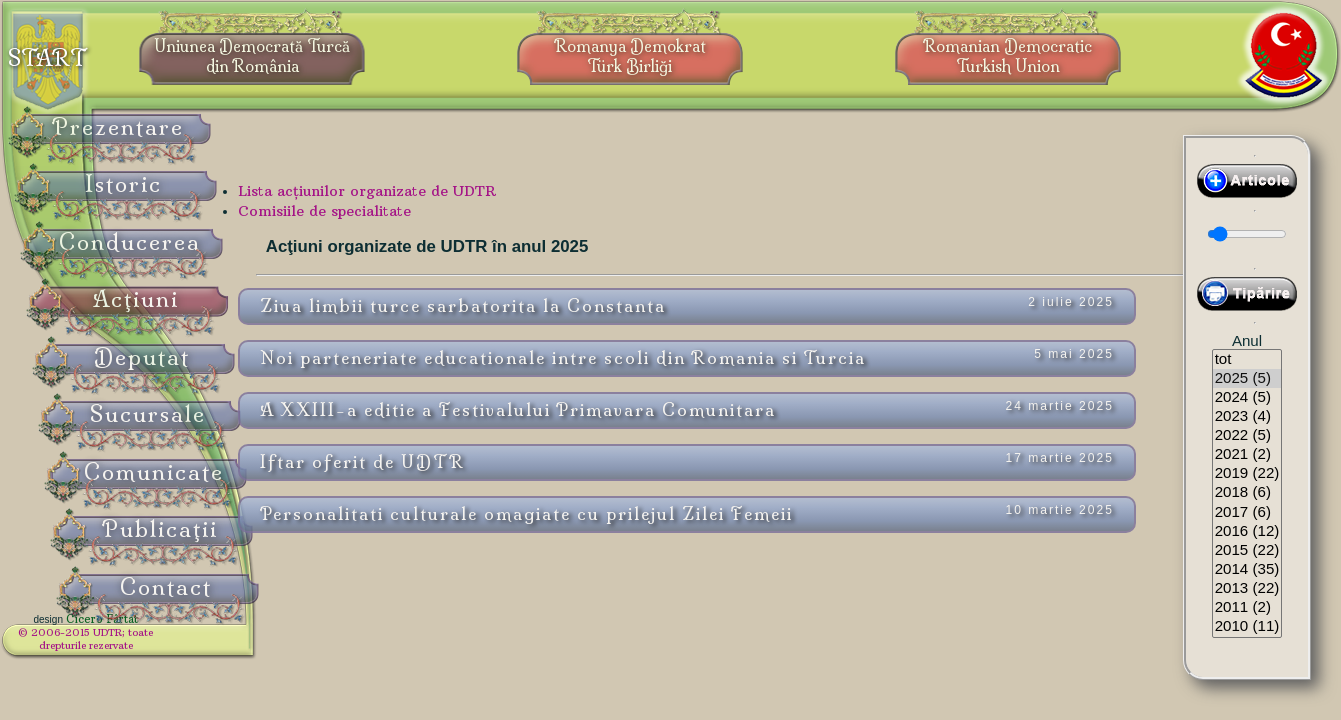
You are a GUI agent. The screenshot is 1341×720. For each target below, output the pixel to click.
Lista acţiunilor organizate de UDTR (449, 205)
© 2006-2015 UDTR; (130, 645)
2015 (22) (1247, 550)
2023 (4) (1247, 416)
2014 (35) (1247, 569)
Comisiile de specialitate (406, 225)
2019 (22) (1247, 473)
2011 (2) (1247, 607)
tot (1247, 359)
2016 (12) (1247, 531)
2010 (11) (1247, 626)
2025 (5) (1247, 378)
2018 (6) (1247, 492)
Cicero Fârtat (146, 632)
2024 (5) (1247, 397)
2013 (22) (1247, 588)
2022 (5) (1247, 435)
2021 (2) (1247, 454)
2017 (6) (1247, 512)
